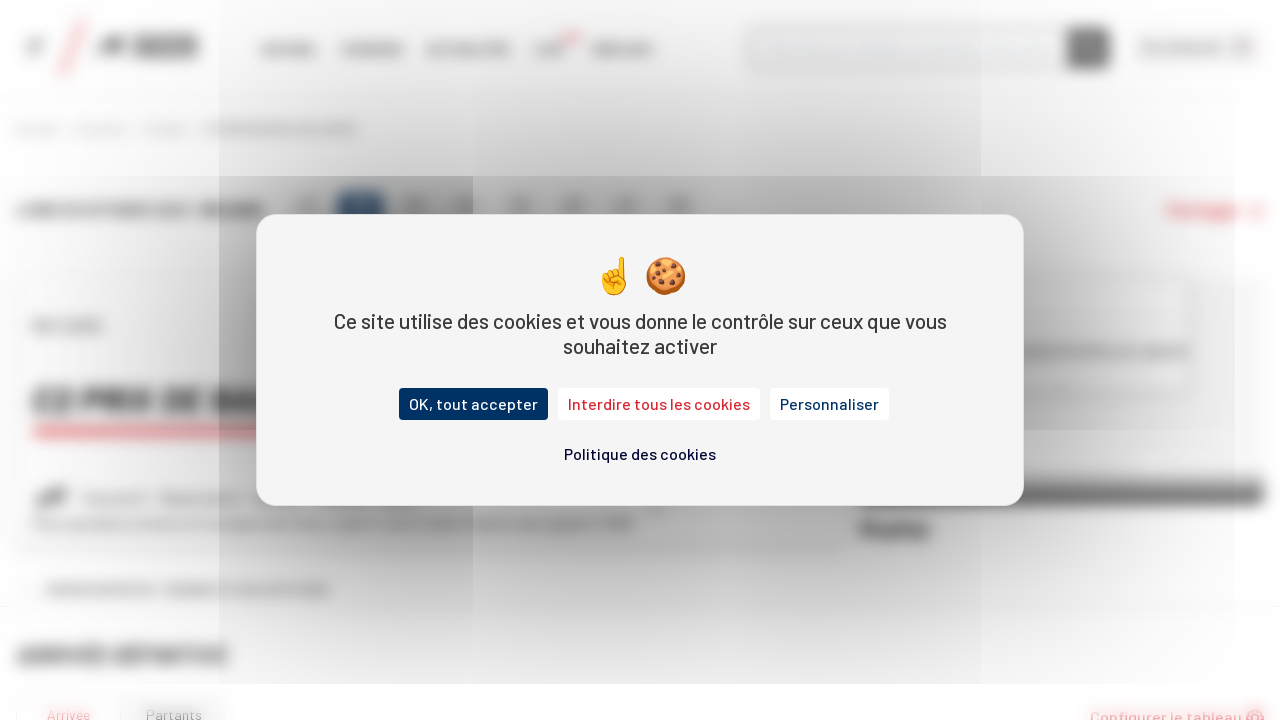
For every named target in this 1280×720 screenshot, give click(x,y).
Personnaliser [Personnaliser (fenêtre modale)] (829, 403)
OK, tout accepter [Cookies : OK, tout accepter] (473, 403)
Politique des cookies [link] (640, 453)
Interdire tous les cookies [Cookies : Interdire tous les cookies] (659, 403)
